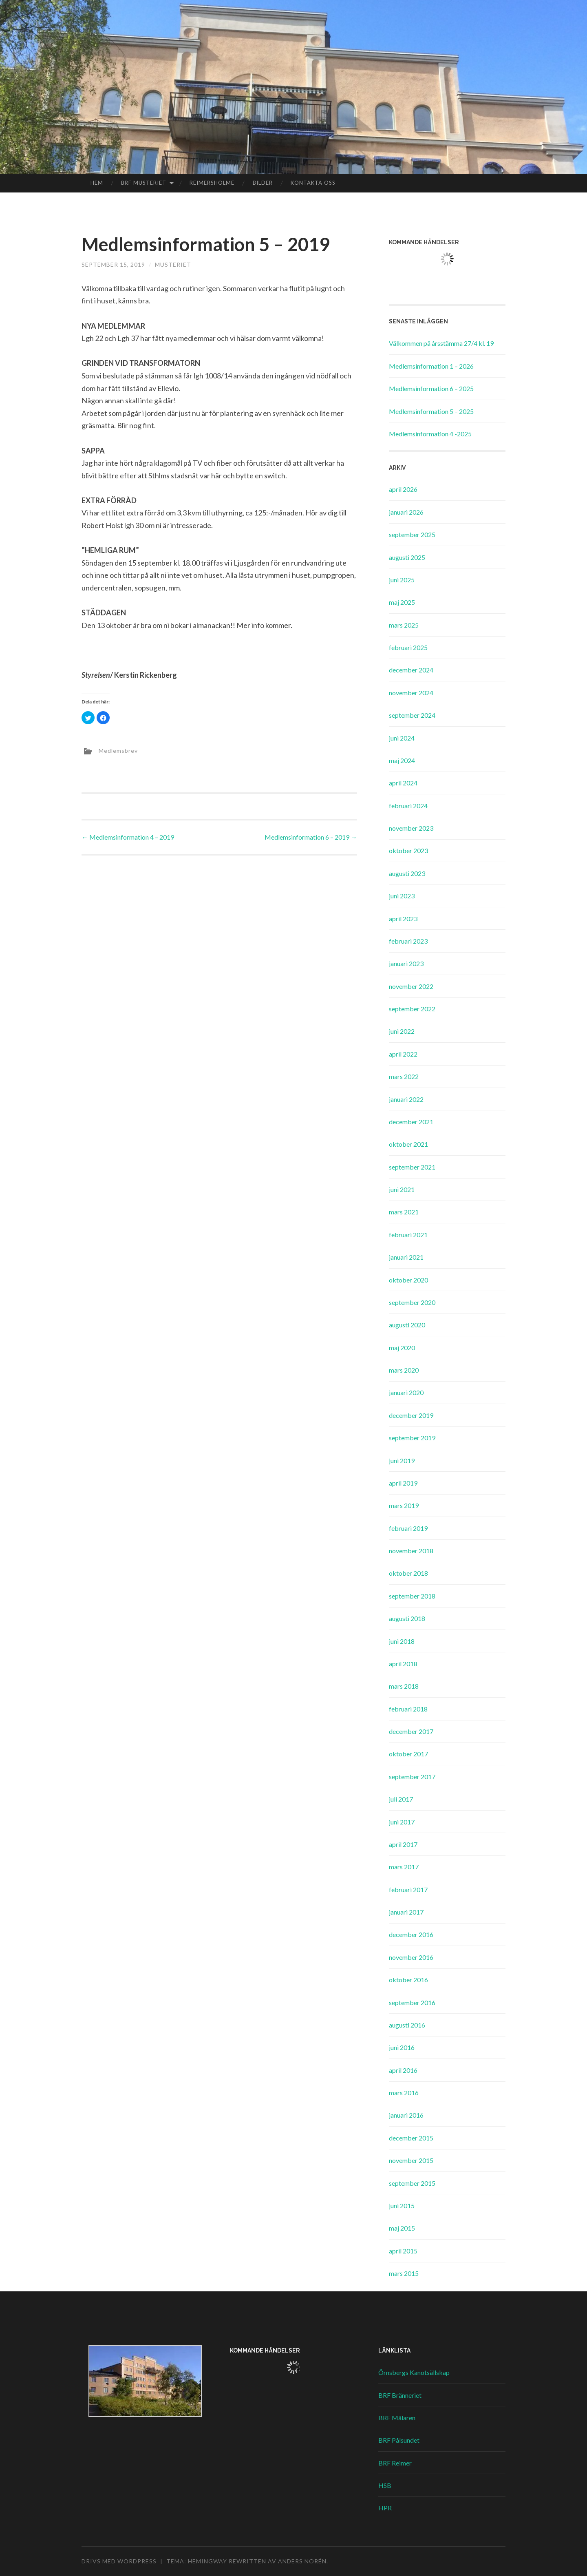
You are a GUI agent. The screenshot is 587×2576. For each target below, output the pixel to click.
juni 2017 (402, 1822)
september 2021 (412, 1167)
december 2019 (411, 1415)
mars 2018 (404, 1686)
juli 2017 (401, 1799)
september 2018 (412, 1596)
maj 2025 (402, 602)
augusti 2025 (407, 557)
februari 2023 (408, 941)
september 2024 (412, 715)
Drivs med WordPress (119, 2561)
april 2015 (403, 2251)
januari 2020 (406, 1392)
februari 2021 (408, 1234)
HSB (384, 2485)
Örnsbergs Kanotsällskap (414, 2372)
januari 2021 (406, 1257)
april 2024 (403, 783)
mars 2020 (404, 1370)
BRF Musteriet (143, 182)
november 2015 (411, 2160)
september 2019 (412, 1438)
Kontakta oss (313, 182)
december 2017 (411, 1731)
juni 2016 (402, 2047)
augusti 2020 (407, 1325)
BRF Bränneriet (399, 2395)
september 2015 (412, 2183)
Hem (96, 182)
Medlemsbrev (118, 750)
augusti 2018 (407, 1618)
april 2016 (403, 2070)
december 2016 (411, 1934)
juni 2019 (402, 1460)
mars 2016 (404, 2092)
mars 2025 (404, 625)
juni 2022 (402, 1031)
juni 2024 (402, 738)
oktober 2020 (408, 1280)
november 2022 (411, 986)
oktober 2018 (408, 1573)
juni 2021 (402, 1189)
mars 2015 (404, 2273)
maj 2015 (402, 2228)
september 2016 (412, 2002)
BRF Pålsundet (398, 2440)
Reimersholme (212, 182)
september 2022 (412, 1009)
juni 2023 (402, 896)
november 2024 (411, 693)
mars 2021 (404, 1212)
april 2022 (403, 1054)
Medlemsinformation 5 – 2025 (431, 411)
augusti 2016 (407, 2025)
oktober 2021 (408, 1144)
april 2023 (403, 918)
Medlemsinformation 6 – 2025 (431, 388)
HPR (385, 2508)
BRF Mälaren (396, 2417)
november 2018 (411, 1550)
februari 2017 (408, 1889)
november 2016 (411, 1957)
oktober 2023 (408, 850)
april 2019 (403, 1483)
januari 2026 (406, 512)
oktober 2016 (408, 1979)
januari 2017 (406, 1912)
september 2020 (412, 1302)
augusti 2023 (407, 873)
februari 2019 (408, 1528)
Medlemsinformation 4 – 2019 (128, 837)
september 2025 (412, 534)
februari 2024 (408, 805)
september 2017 (412, 1776)
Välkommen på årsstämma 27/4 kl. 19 (441, 343)
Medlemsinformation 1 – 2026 (431, 366)
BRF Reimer (395, 2463)
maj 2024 (402, 760)
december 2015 (411, 2138)
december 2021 (411, 1121)
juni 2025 (402, 580)
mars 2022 (404, 1076)
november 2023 (411, 828)
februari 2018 (408, 1709)
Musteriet (173, 264)
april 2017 (403, 1844)
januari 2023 (406, 963)
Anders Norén (302, 2561)
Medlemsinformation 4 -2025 (430, 434)
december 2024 (411, 670)
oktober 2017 (408, 1754)
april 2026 (403, 489)
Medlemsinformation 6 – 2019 (311, 837)
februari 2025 (408, 647)
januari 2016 (406, 2115)
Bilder (263, 182)
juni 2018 (402, 1641)
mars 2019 (404, 1505)
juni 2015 (402, 2205)
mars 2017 (404, 1867)
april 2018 (403, 1663)
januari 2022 (406, 1099)
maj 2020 (402, 1347)
